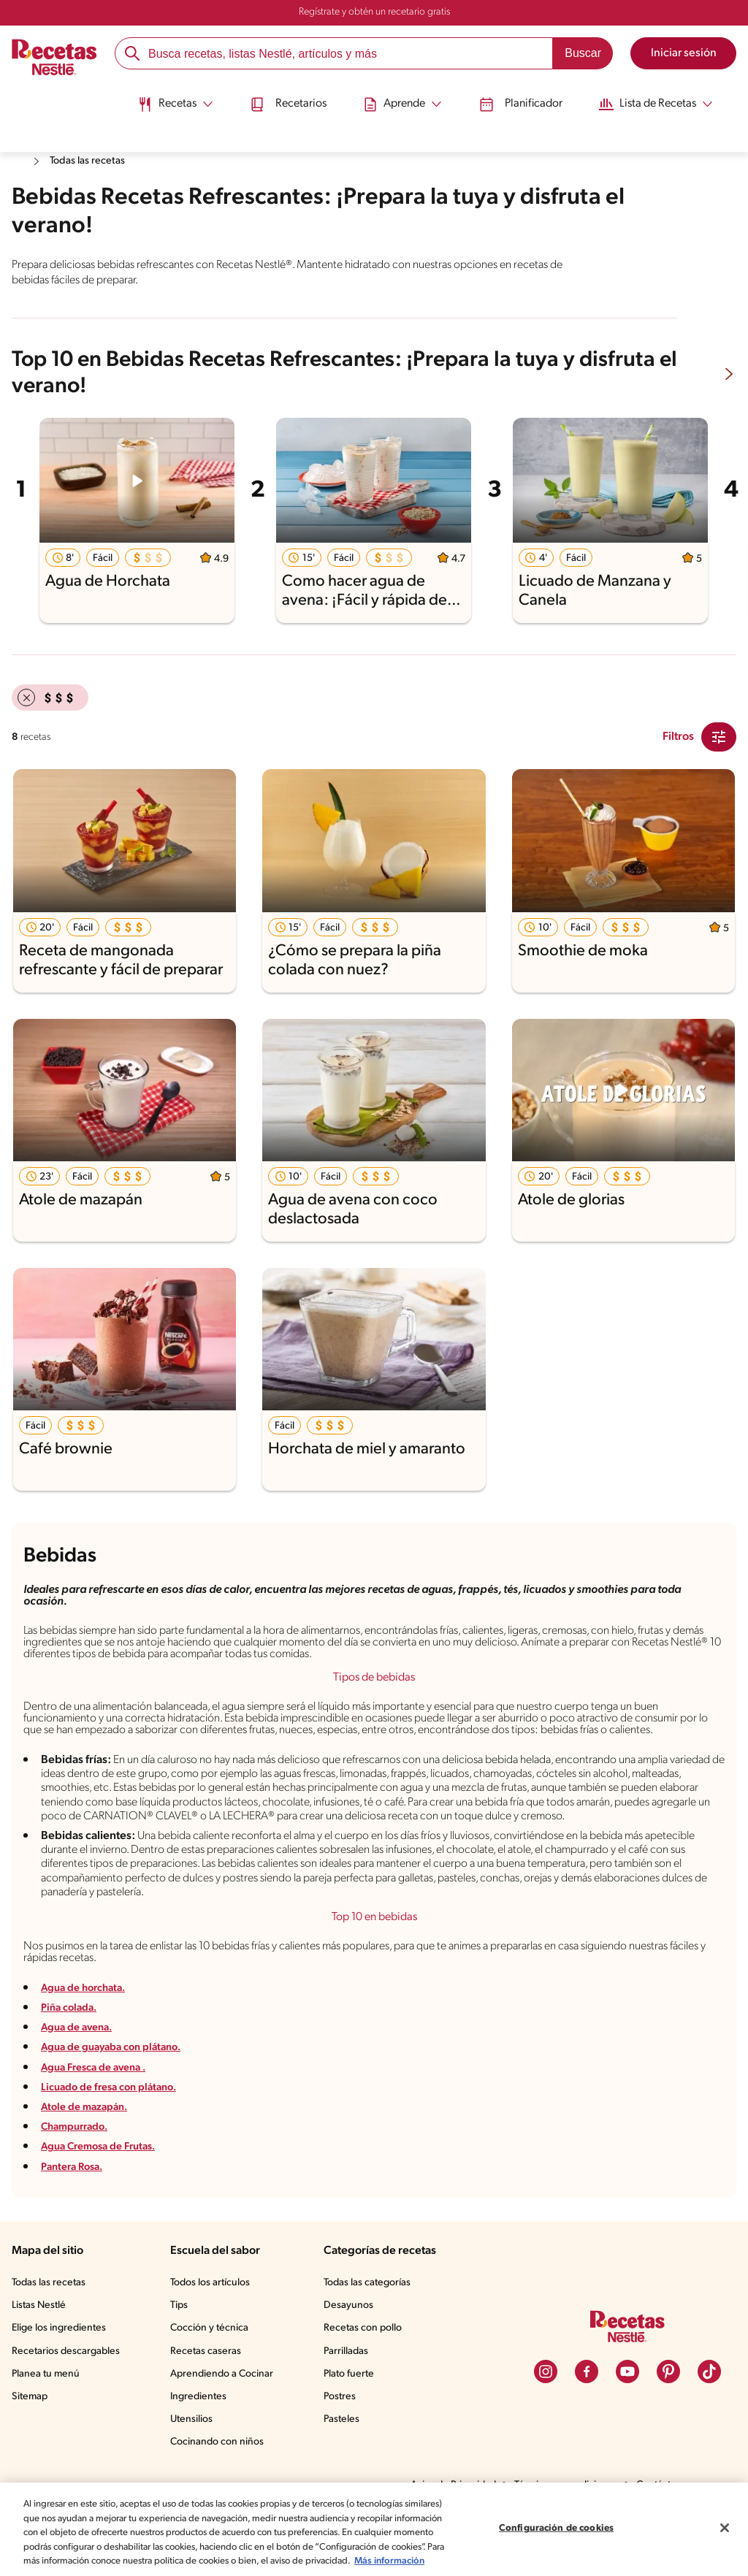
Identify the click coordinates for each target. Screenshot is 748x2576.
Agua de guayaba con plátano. (120, 2094)
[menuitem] (158, 102)
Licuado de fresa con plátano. (117, 2134)
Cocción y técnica (212, 2375)
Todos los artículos (214, 2329)
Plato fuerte (351, 2420)
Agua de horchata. (89, 2034)
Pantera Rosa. (78, 2213)
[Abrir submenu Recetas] (158, 97)
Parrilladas (349, 2398)
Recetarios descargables (68, 2398)
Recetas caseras (210, 2398)
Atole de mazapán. (89, 2153)
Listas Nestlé (41, 2352)
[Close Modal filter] (718, 735)
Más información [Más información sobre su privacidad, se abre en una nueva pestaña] (121, 2561)
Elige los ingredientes (60, 2375)
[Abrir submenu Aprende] (401, 97)
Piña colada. (73, 2054)
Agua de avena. (82, 2074)
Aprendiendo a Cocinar (224, 2420)
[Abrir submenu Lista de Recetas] (671, 97)
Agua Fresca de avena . (103, 2114)
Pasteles (345, 2466)
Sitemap (30, 2443)
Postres (342, 2443)
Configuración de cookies (556, 2520)
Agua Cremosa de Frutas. (108, 2193)
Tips (181, 2352)
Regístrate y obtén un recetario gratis (374, 12)
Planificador (525, 97)
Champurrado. (78, 2173)
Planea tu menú (47, 2420)
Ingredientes (200, 2443)
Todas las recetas (95, 161)
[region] (374, 2522)
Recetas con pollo (365, 2375)
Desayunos (350, 2352)
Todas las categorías (372, 2329)
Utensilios (194, 2466)
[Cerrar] (725, 2520)
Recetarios (279, 97)
